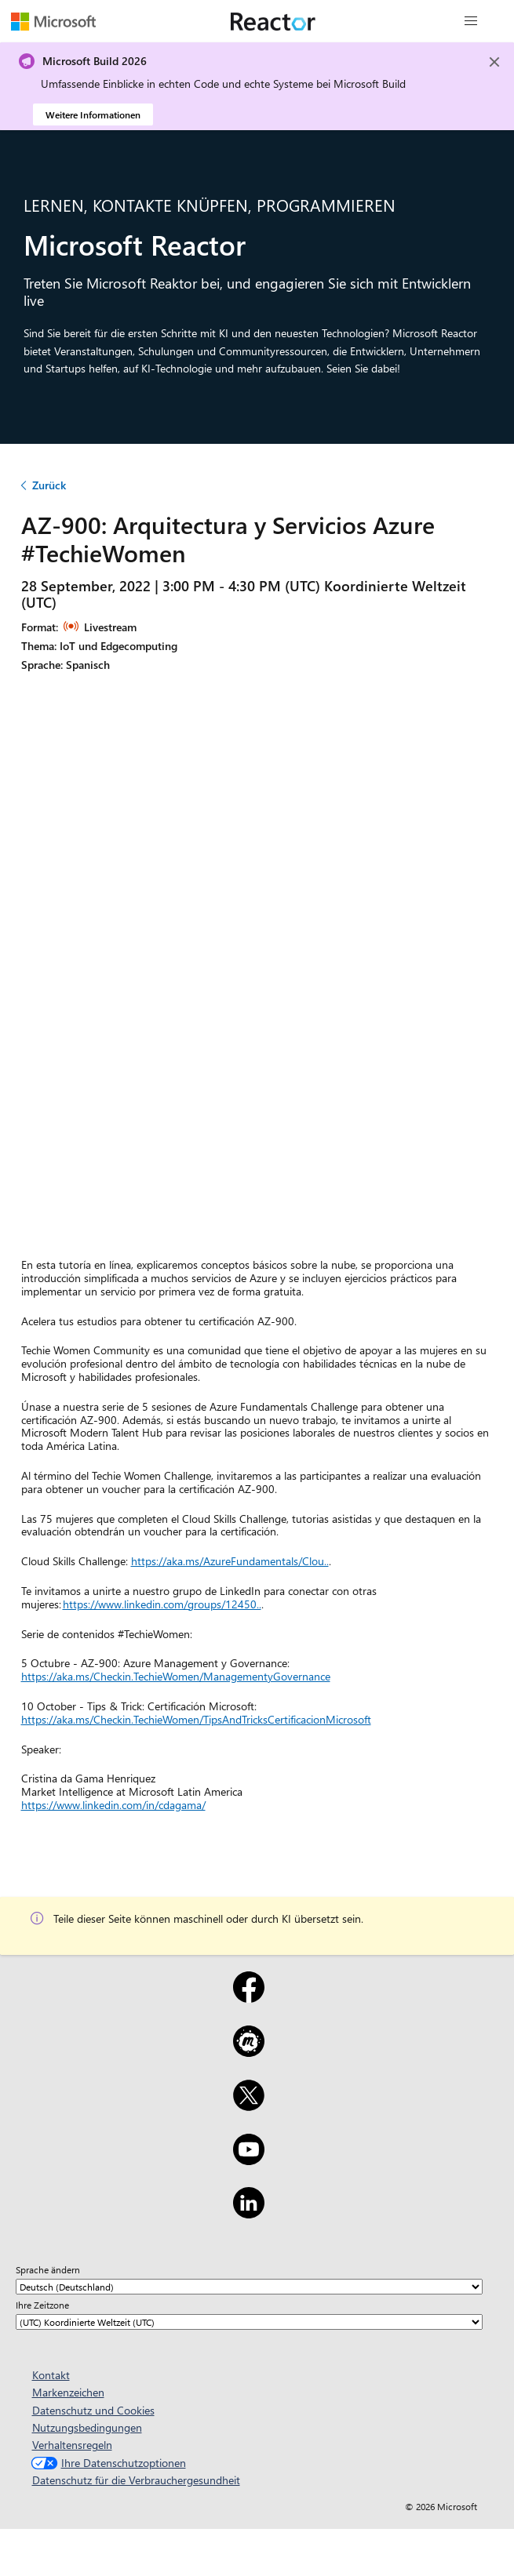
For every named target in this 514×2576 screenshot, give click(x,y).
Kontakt (51, 2374)
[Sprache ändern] (249, 2286)
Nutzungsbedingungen (87, 2427)
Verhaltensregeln (72, 2444)
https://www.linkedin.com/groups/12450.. (162, 1604)
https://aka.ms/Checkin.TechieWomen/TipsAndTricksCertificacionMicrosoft (196, 1719)
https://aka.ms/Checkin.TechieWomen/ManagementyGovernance (175, 1676)
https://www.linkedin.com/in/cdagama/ (113, 1804)
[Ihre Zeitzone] (249, 2322)
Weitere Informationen (93, 114)
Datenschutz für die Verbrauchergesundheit (136, 2479)
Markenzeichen (68, 2392)
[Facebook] (249, 1997)
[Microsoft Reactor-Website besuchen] (273, 21)
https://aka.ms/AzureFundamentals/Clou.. (230, 1560)
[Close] (494, 61)
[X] (249, 2105)
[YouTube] (249, 2159)
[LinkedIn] (249, 2213)
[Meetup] (249, 2051)
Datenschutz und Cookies (93, 2410)
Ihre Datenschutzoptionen (106, 2462)
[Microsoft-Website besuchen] (53, 21)
